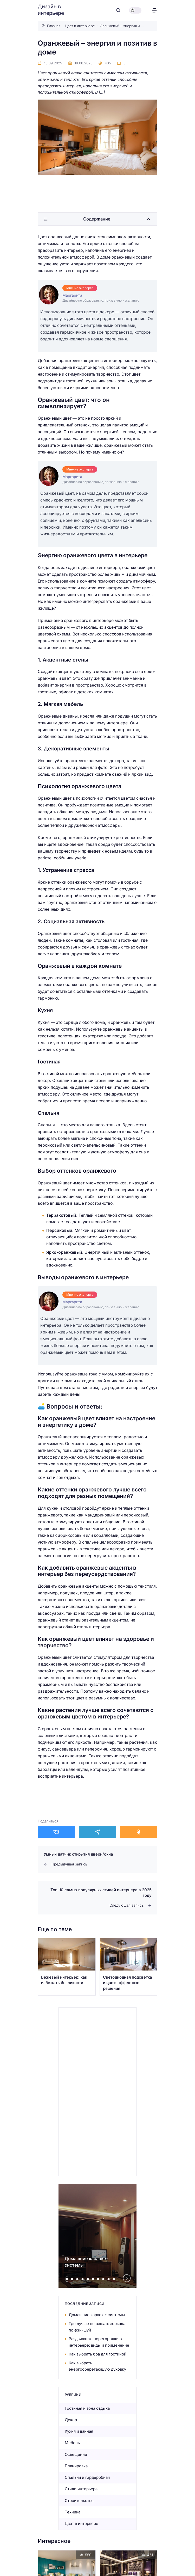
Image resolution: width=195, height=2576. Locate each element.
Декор (71, 2419)
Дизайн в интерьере (51, 9)
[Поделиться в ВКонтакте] (56, 1832)
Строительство (79, 2500)
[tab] (67, 2279)
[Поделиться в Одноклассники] (138, 1832)
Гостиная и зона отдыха (87, 2408)
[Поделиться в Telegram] (97, 1832)
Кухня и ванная (79, 2431)
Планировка (76, 2465)
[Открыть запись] (66, 1966)
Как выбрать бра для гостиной (97, 2354)
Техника (72, 2512)
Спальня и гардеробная (87, 2477)
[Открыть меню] (154, 10)
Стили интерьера (81, 2488)
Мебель (72, 2442)
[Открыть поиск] (118, 10)
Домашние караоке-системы (97, 2314)
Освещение (76, 2454)
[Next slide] (127, 2278)
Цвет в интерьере (81, 2523)
